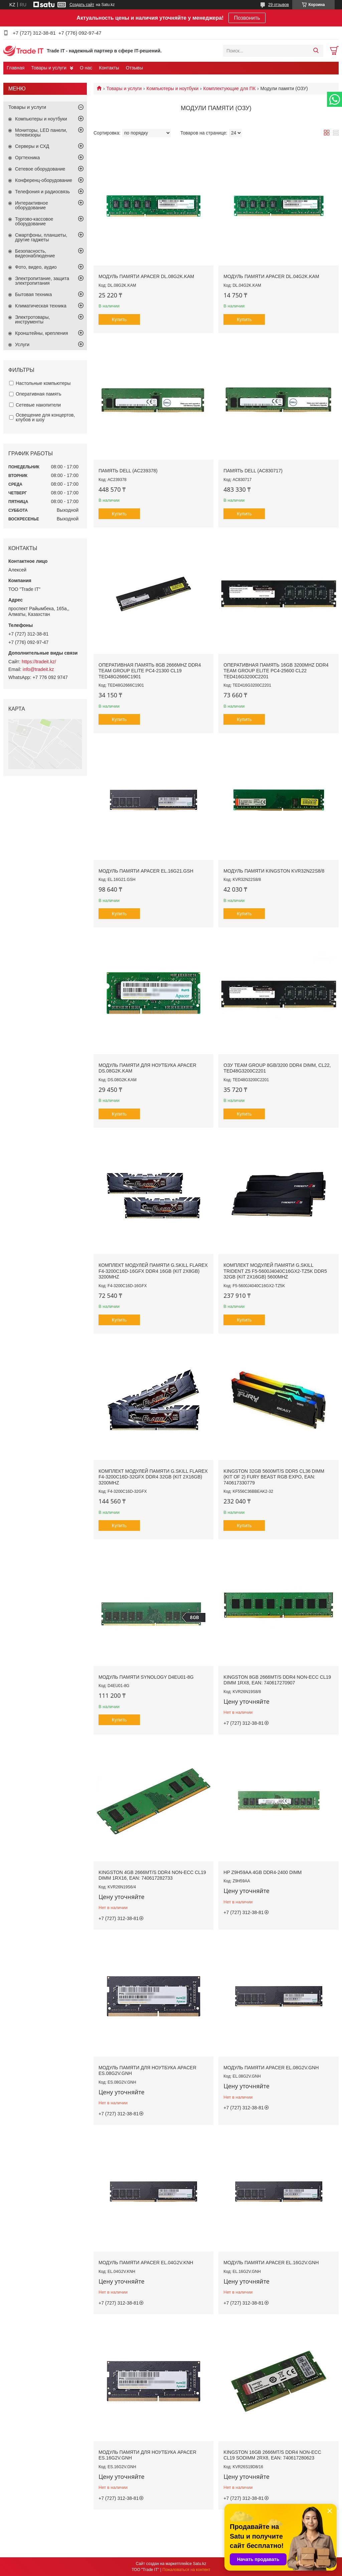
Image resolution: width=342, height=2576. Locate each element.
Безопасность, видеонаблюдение (35, 253)
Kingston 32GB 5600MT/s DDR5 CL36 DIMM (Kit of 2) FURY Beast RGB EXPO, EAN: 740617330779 (273, 1476)
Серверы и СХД (32, 146)
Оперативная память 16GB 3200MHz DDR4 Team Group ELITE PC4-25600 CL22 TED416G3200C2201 (275, 670)
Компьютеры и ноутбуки (173, 88)
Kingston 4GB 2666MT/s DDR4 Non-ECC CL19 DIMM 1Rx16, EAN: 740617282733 (152, 1875)
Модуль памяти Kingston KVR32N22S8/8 (273, 871)
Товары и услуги (48, 67)
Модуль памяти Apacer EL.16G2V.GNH (271, 2262)
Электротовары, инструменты (32, 319)
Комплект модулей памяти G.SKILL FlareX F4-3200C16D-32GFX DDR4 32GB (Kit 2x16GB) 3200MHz (153, 1476)
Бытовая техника (33, 294)
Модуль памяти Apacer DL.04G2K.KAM (271, 276)
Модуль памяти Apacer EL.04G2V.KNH (146, 2262)
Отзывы (134, 67)
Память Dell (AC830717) (253, 470)
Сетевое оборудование (40, 169)
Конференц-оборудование (43, 180)
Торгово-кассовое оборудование (34, 221)
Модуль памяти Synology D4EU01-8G (146, 1677)
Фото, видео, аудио (36, 267)
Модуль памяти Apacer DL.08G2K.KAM (146, 276)
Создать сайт (81, 4)
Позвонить (247, 18)
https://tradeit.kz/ (39, 661)
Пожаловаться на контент (186, 2569)
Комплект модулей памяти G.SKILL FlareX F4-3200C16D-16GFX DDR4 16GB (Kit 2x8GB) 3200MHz (153, 1270)
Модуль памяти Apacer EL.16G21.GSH (146, 871)
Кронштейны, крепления (41, 333)
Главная (15, 67)
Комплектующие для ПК (229, 88)
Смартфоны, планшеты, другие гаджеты (41, 237)
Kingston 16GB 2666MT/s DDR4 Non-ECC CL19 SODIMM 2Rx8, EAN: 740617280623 (272, 2455)
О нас (86, 67)
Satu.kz (199, 2563)
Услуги (22, 344)
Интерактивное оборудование (31, 205)
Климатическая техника (40, 305)
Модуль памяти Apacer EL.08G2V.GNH (271, 2067)
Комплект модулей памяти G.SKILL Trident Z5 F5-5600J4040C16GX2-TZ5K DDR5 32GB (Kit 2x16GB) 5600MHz (275, 1270)
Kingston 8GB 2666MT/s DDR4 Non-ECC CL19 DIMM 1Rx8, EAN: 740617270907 (277, 1680)
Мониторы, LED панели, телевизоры (41, 133)
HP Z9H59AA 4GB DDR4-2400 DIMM (262, 1872)
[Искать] (315, 51)
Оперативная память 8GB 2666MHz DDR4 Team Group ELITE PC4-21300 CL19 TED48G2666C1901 (150, 670)
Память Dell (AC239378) (128, 470)
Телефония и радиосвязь (42, 191)
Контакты (109, 67)
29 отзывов (278, 4)
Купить (119, 319)
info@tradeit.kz (38, 669)
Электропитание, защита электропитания (42, 281)
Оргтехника (27, 157)
